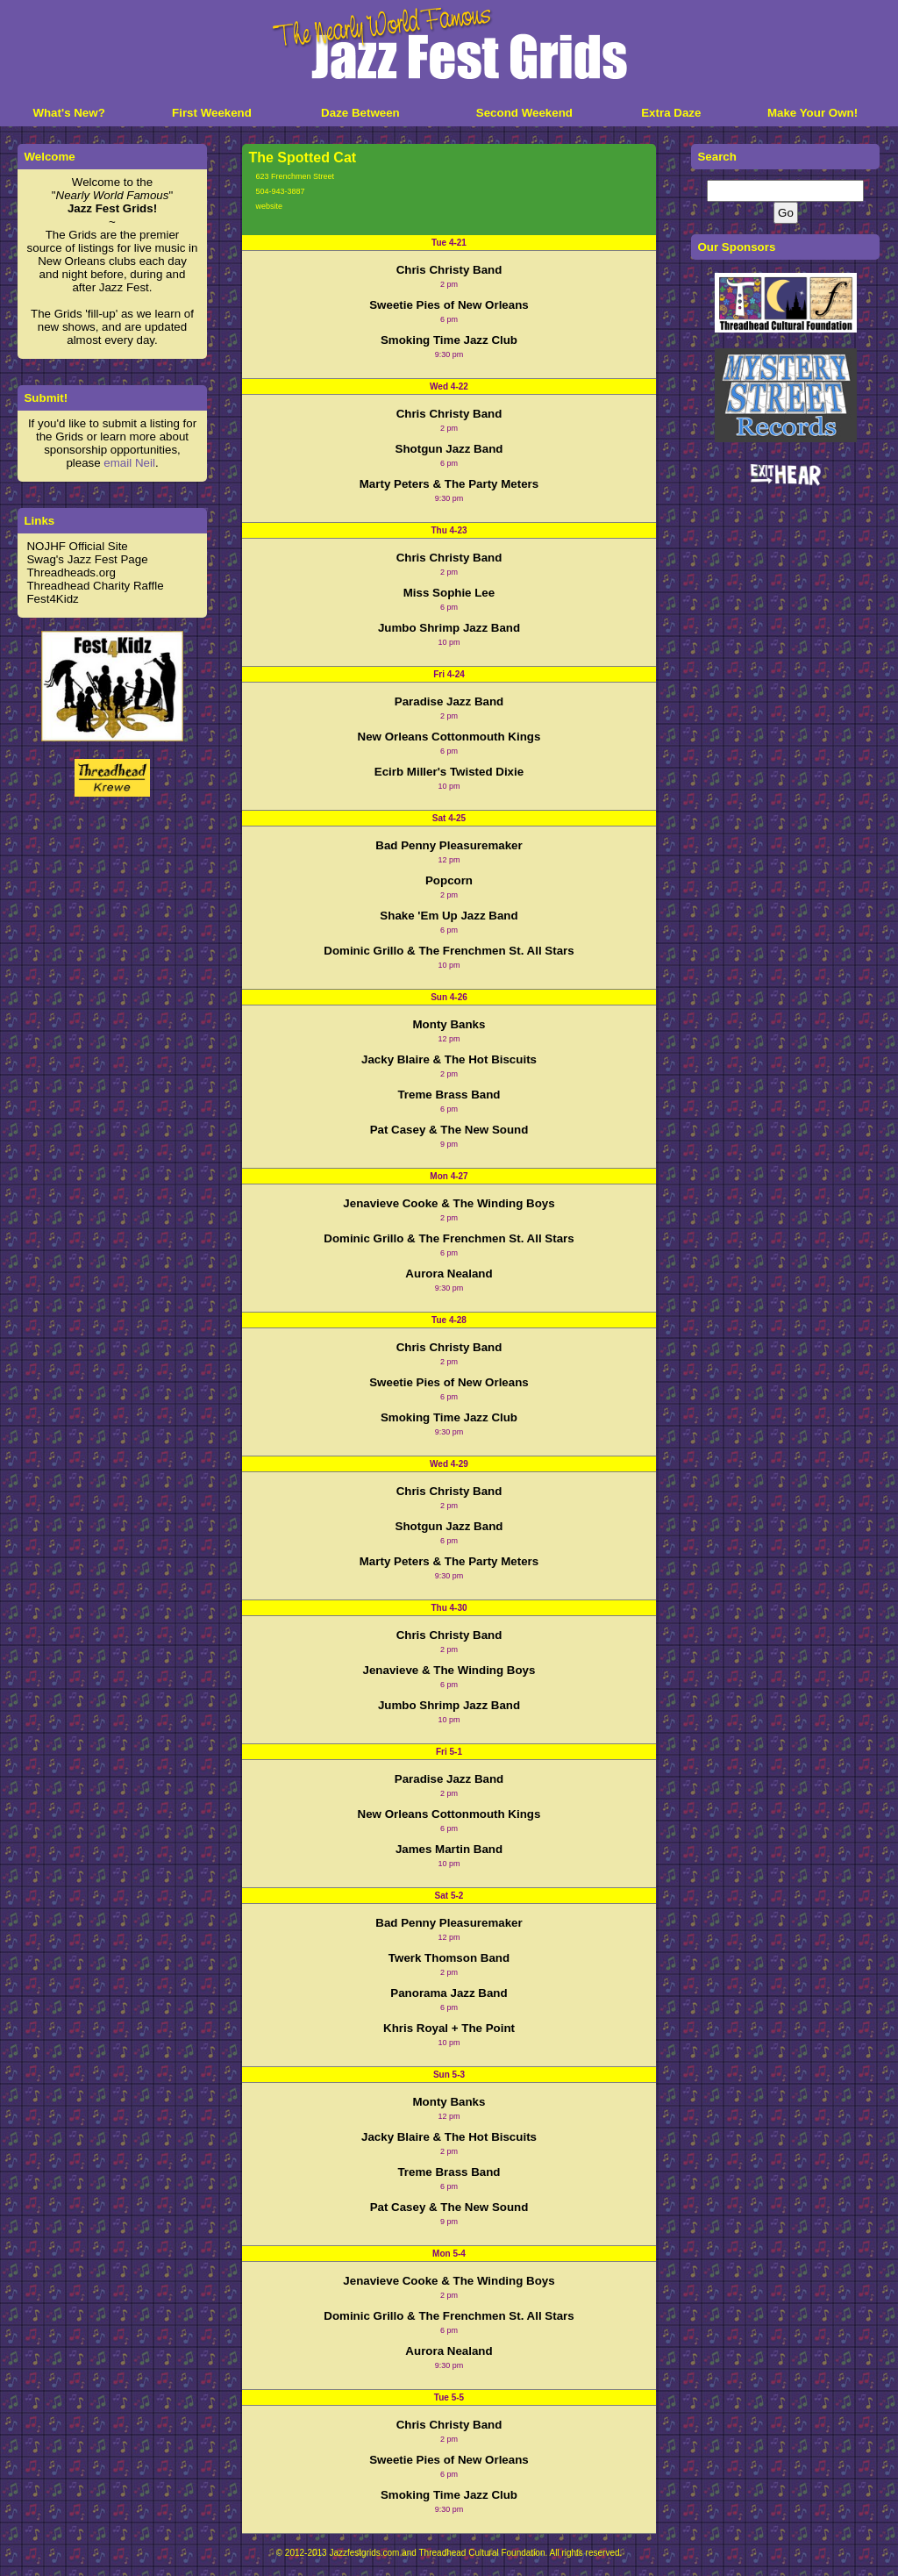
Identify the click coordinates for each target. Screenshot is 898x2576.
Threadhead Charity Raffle (94, 585)
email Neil (129, 462)
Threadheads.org (71, 572)
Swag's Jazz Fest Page (86, 559)
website (268, 206)
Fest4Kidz (52, 598)
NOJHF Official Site (76, 546)
